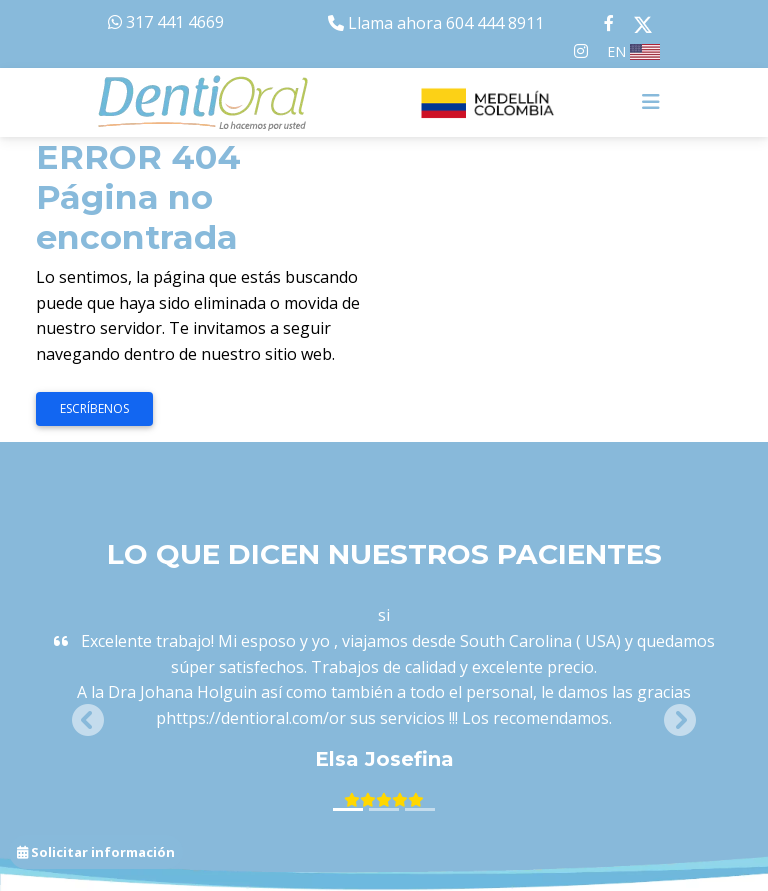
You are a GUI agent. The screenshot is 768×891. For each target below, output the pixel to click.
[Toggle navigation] (651, 102)
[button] (88, 720)
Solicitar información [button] (96, 852)
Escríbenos (94, 408)
